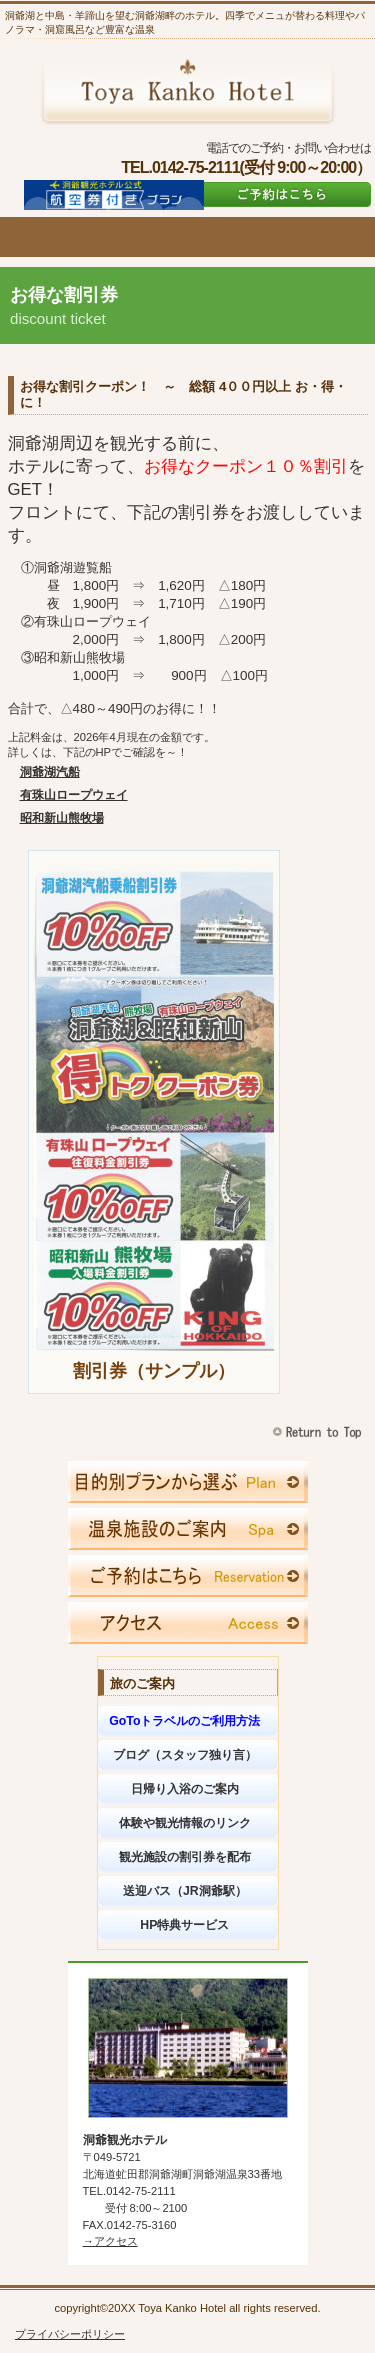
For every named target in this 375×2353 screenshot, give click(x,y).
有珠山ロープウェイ (74, 795)
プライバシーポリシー (70, 2334)
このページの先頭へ (319, 1432)
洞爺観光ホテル (187, 91)
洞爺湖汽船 (50, 772)
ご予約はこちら (282, 194)
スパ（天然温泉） (188, 1529)
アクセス (188, 1623)
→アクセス (110, 2241)
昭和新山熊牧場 (62, 818)
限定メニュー (188, 1482)
